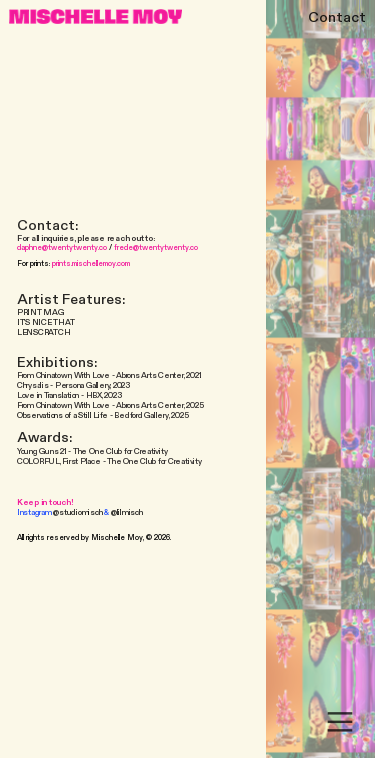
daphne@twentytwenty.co (62, 247)
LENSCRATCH (44, 332)
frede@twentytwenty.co (156, 247)
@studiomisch (77, 512)
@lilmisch (127, 512)
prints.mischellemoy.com (91, 263)
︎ (340, 722)
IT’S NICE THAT (46, 322)
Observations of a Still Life (62, 415)
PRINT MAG (40, 312)
